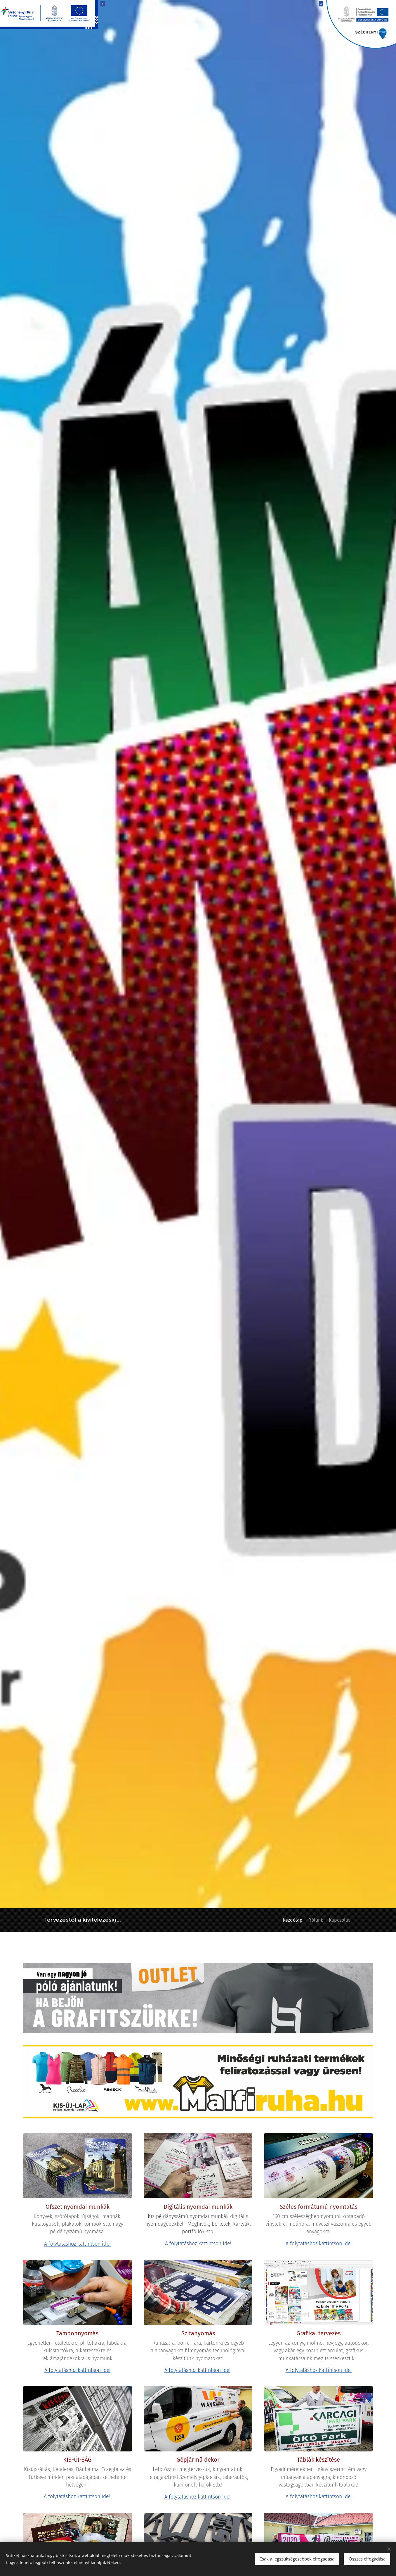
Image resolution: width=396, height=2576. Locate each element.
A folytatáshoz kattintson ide (196, 2497)
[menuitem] (281, 1920)
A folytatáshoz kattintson (72, 2244)
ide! (105, 2243)
